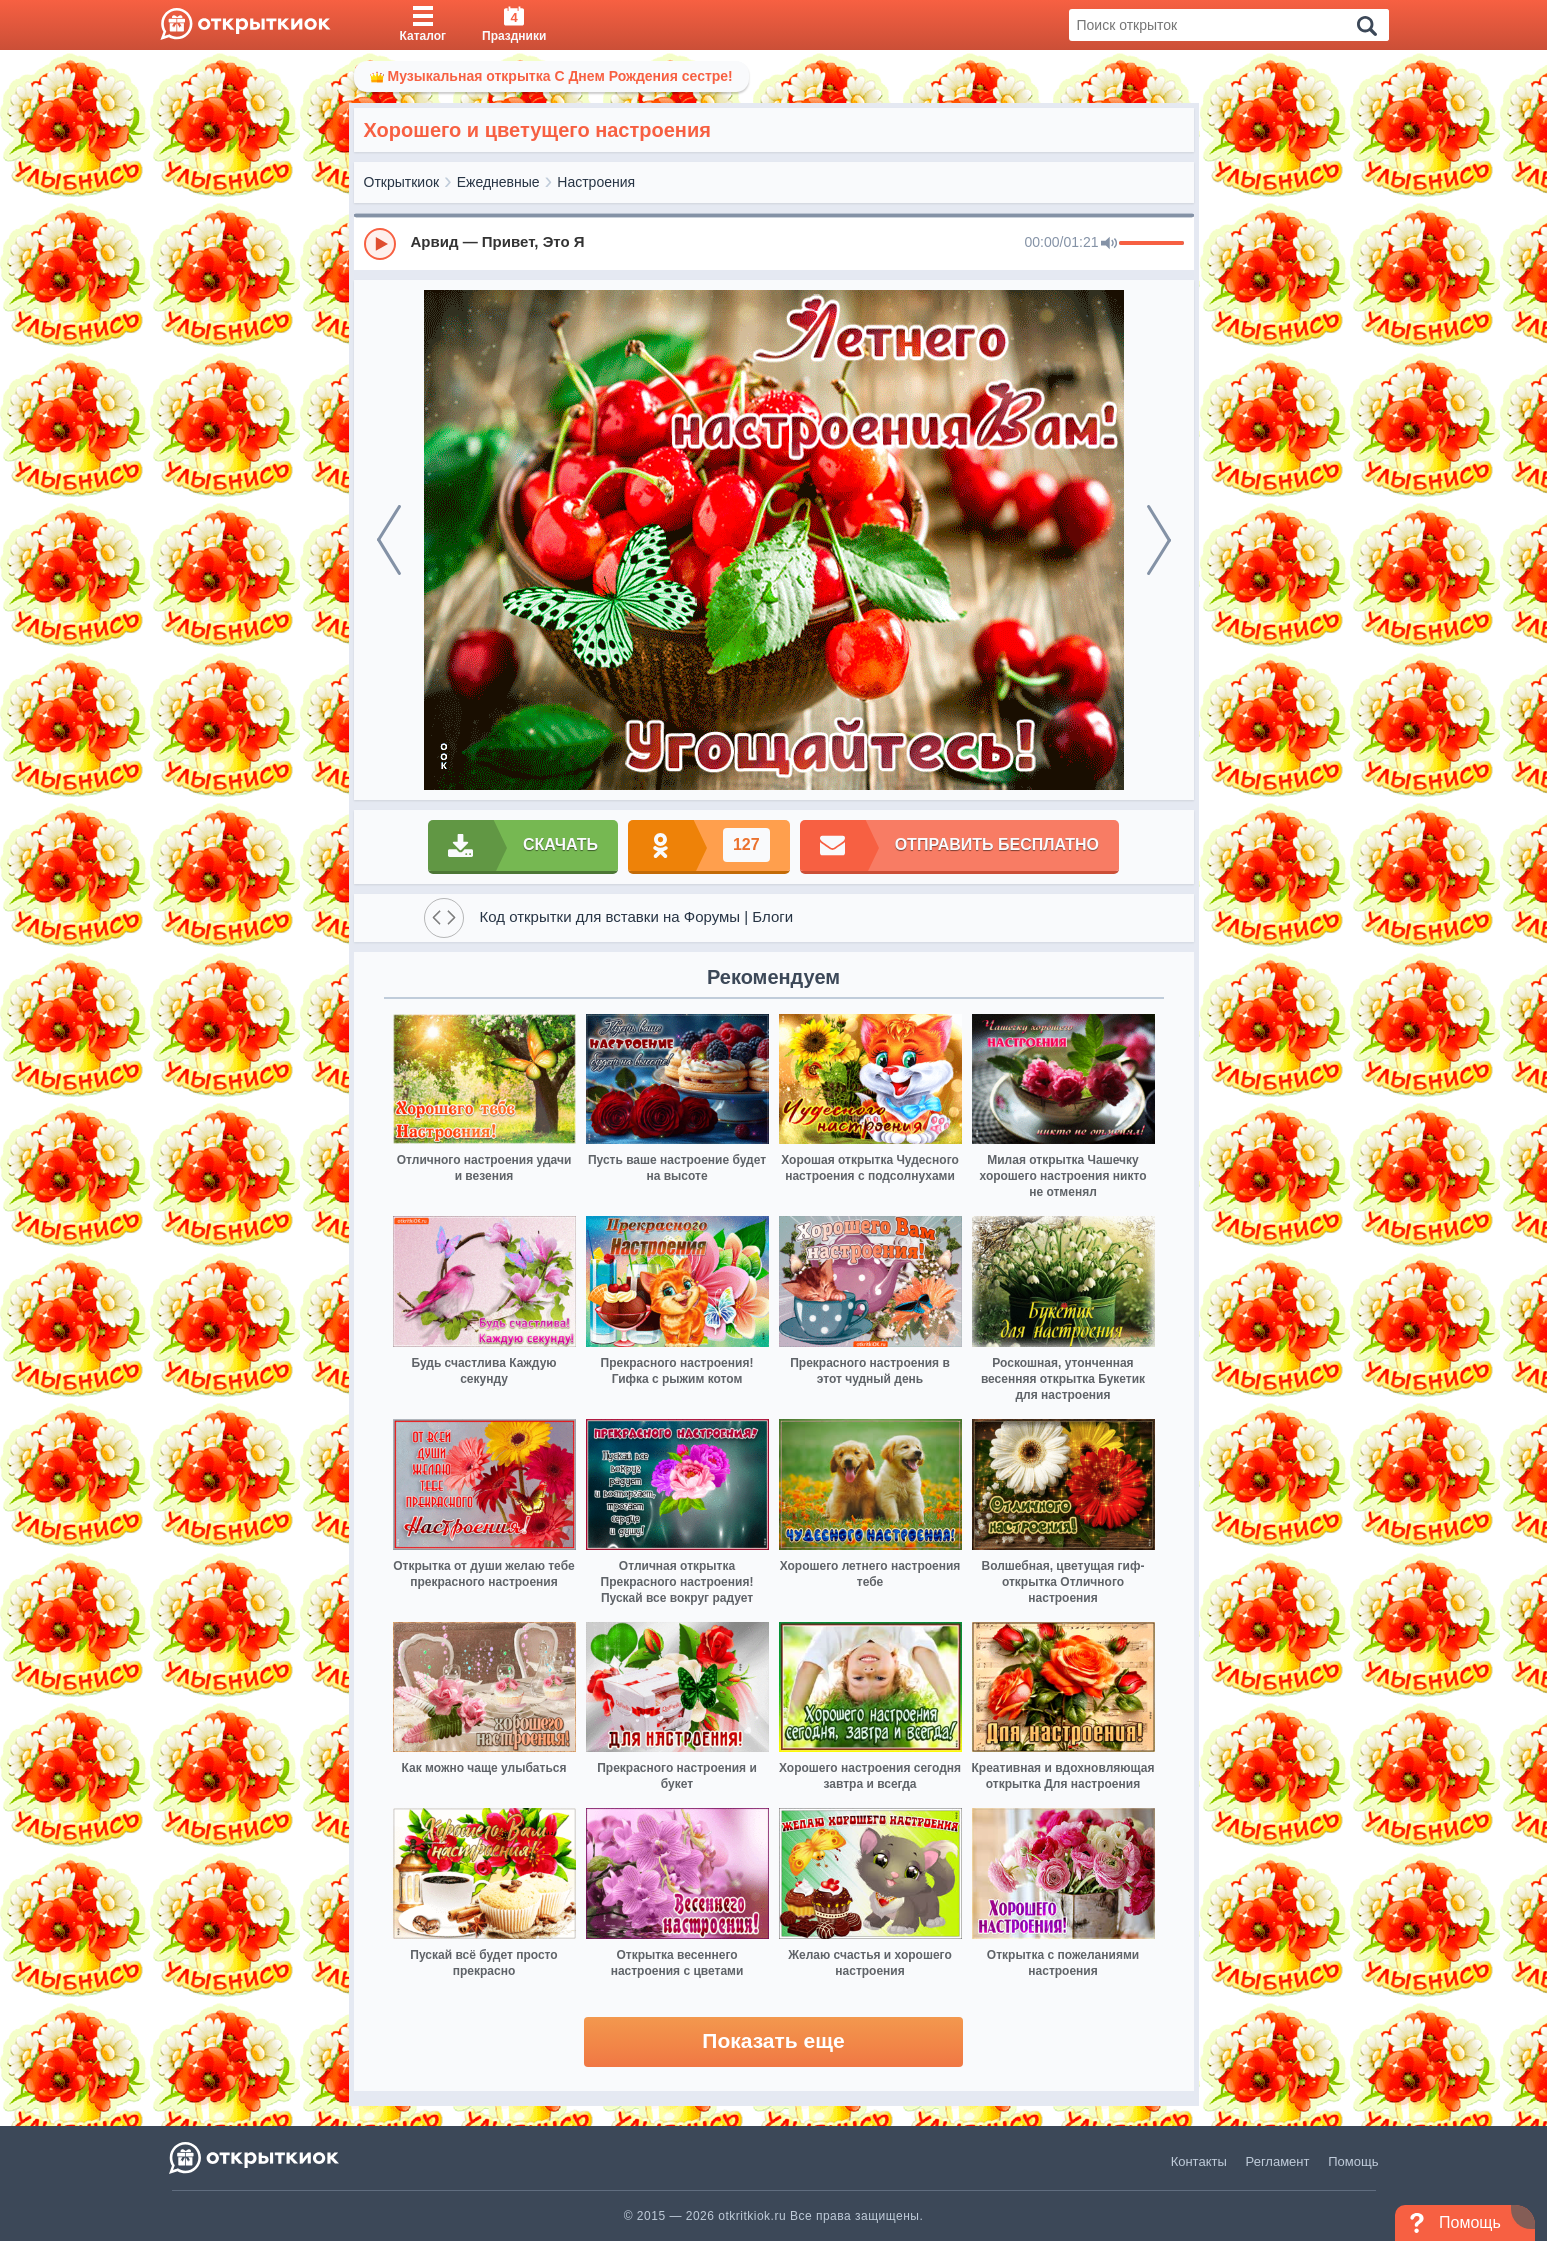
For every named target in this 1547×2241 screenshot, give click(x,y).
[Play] (380, 244)
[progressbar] (1151, 244)
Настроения (596, 182)
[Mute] (1109, 244)
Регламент (1278, 2161)
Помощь (1353, 2161)
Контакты (1199, 2161)
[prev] (389, 540)
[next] (1159, 540)
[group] (774, 243)
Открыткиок (402, 182)
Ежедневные (498, 182)
